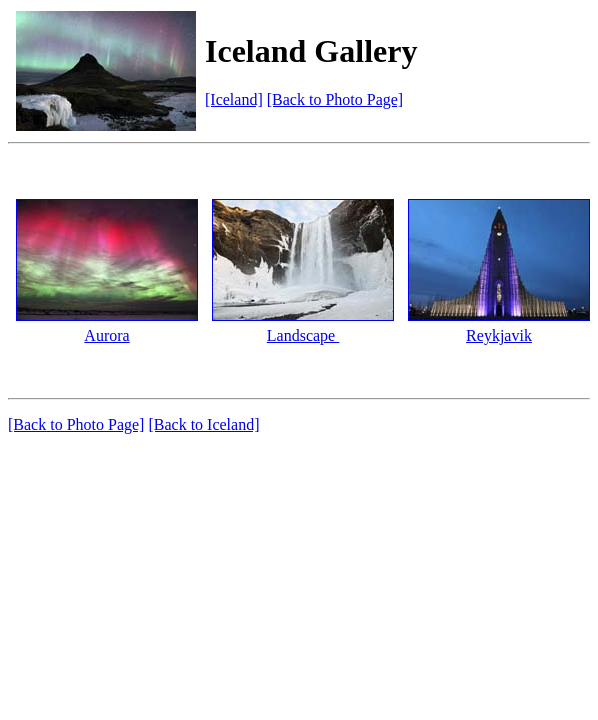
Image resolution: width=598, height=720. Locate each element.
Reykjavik (499, 335)
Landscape (303, 335)
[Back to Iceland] (203, 424)
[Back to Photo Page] (335, 99)
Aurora (106, 335)
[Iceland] (234, 99)
